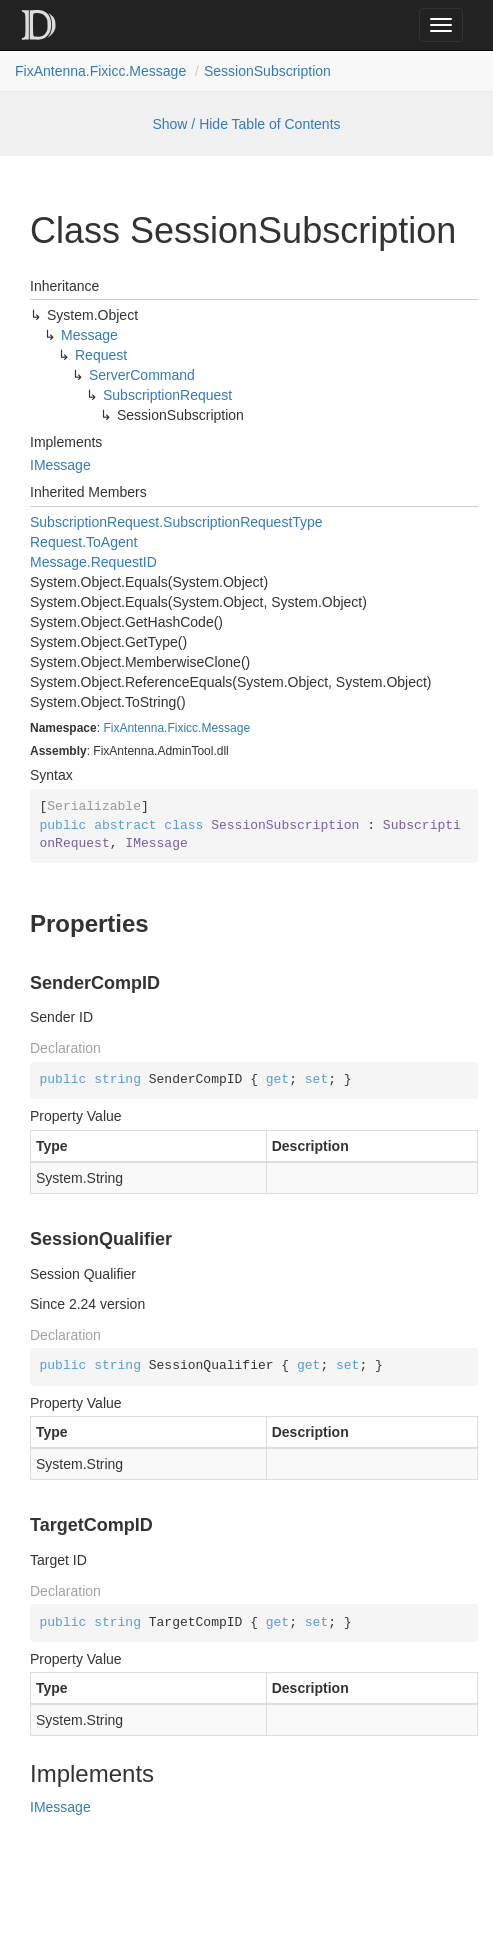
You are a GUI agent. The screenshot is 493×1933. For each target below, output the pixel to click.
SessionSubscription (267, 71)
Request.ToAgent (83, 542)
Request (101, 355)
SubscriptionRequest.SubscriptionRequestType (176, 522)
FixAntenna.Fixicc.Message (100, 71)
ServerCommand (142, 375)
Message (89, 335)
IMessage (60, 465)
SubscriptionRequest (167, 395)
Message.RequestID (93, 562)
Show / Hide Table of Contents (246, 124)
